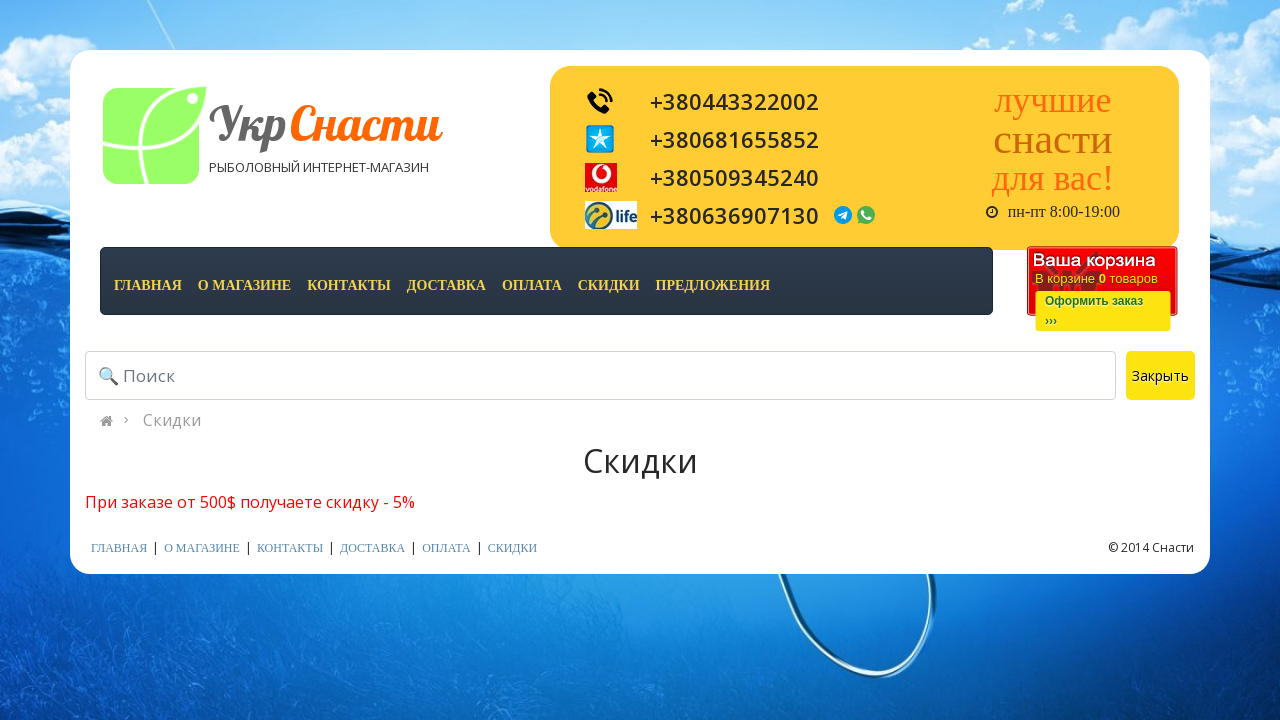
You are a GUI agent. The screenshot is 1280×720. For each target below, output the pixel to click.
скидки (609, 285)
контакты (349, 285)
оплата (532, 285)
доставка (446, 285)
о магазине (244, 285)
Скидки (172, 420)
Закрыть (1160, 375)
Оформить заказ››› (1094, 311)
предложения (713, 285)
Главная (148, 285)
